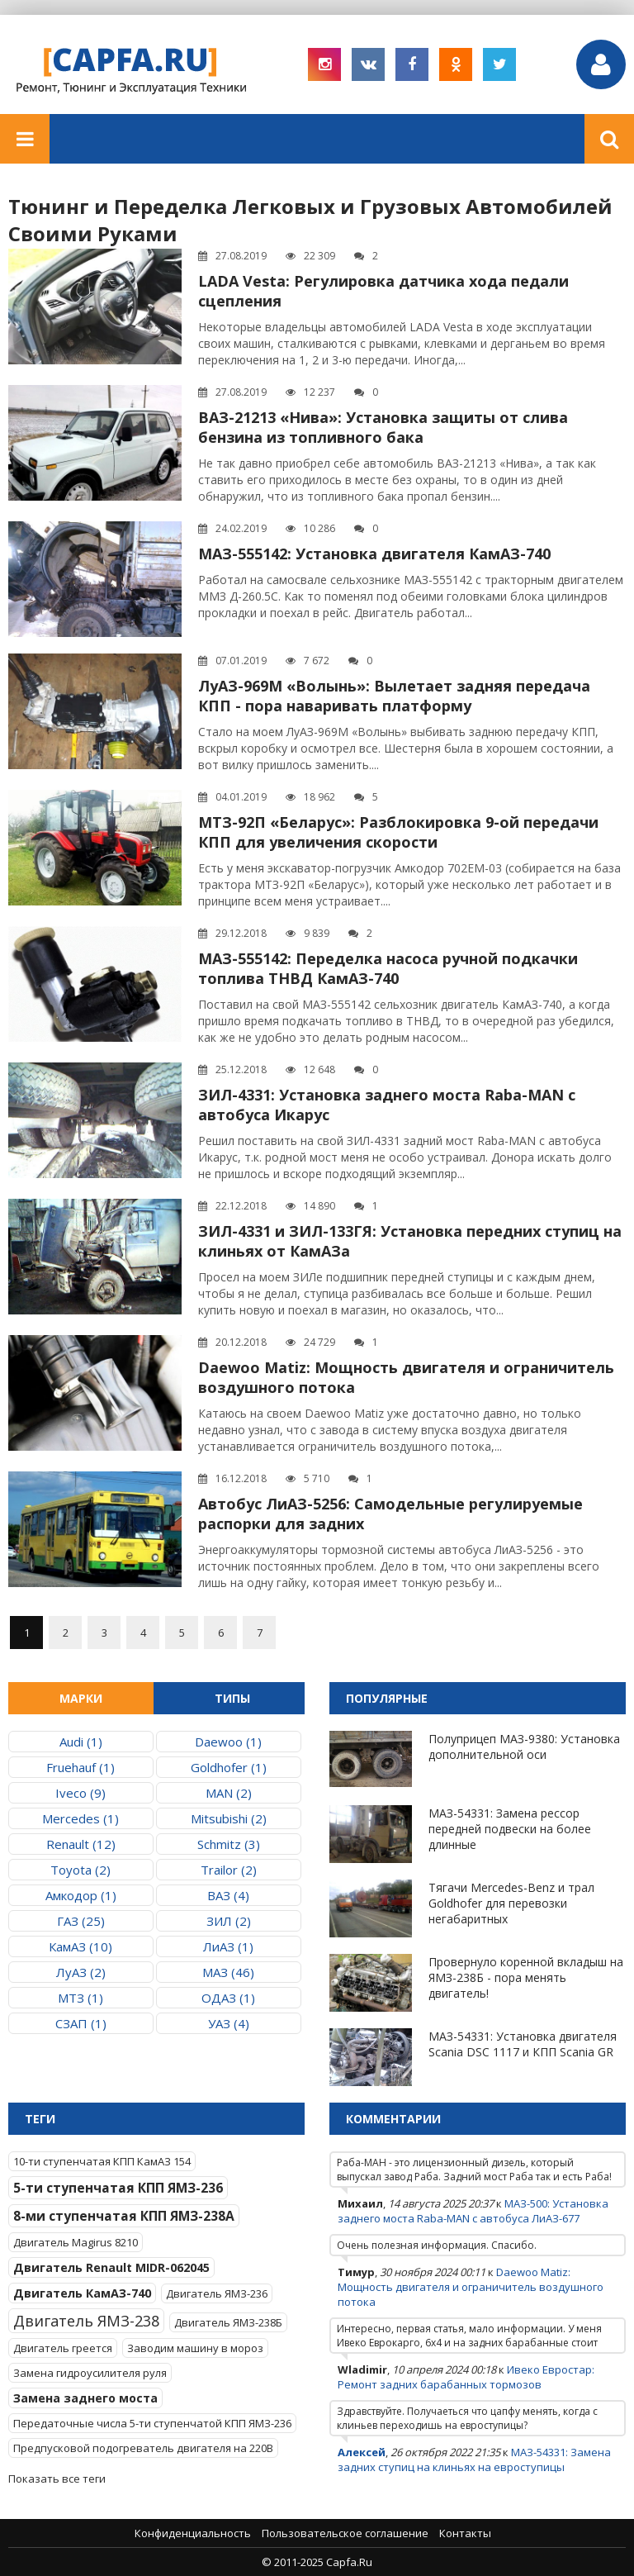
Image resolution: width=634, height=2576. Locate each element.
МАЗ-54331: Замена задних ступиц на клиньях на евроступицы (474, 2459)
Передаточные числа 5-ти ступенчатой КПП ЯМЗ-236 (152, 2423)
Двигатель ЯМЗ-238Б (228, 2322)
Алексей (362, 2452)
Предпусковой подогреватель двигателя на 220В (143, 2448)
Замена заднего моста (85, 2398)
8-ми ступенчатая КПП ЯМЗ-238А (123, 2216)
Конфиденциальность (193, 2533)
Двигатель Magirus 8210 (75, 2242)
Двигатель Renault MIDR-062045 (111, 2267)
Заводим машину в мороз (195, 2348)
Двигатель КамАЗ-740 (82, 2293)
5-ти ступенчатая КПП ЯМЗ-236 (118, 2188)
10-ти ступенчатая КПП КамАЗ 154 (102, 2161)
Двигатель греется (62, 2348)
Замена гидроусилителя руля (90, 2372)
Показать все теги (57, 2478)
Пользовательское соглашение (345, 2533)
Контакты (465, 2533)
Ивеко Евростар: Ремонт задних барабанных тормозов (466, 2377)
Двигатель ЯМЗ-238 (86, 2321)
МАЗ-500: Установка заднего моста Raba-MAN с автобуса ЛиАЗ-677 (473, 2211)
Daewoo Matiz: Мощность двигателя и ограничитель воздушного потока (470, 2287)
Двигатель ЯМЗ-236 (216, 2293)
